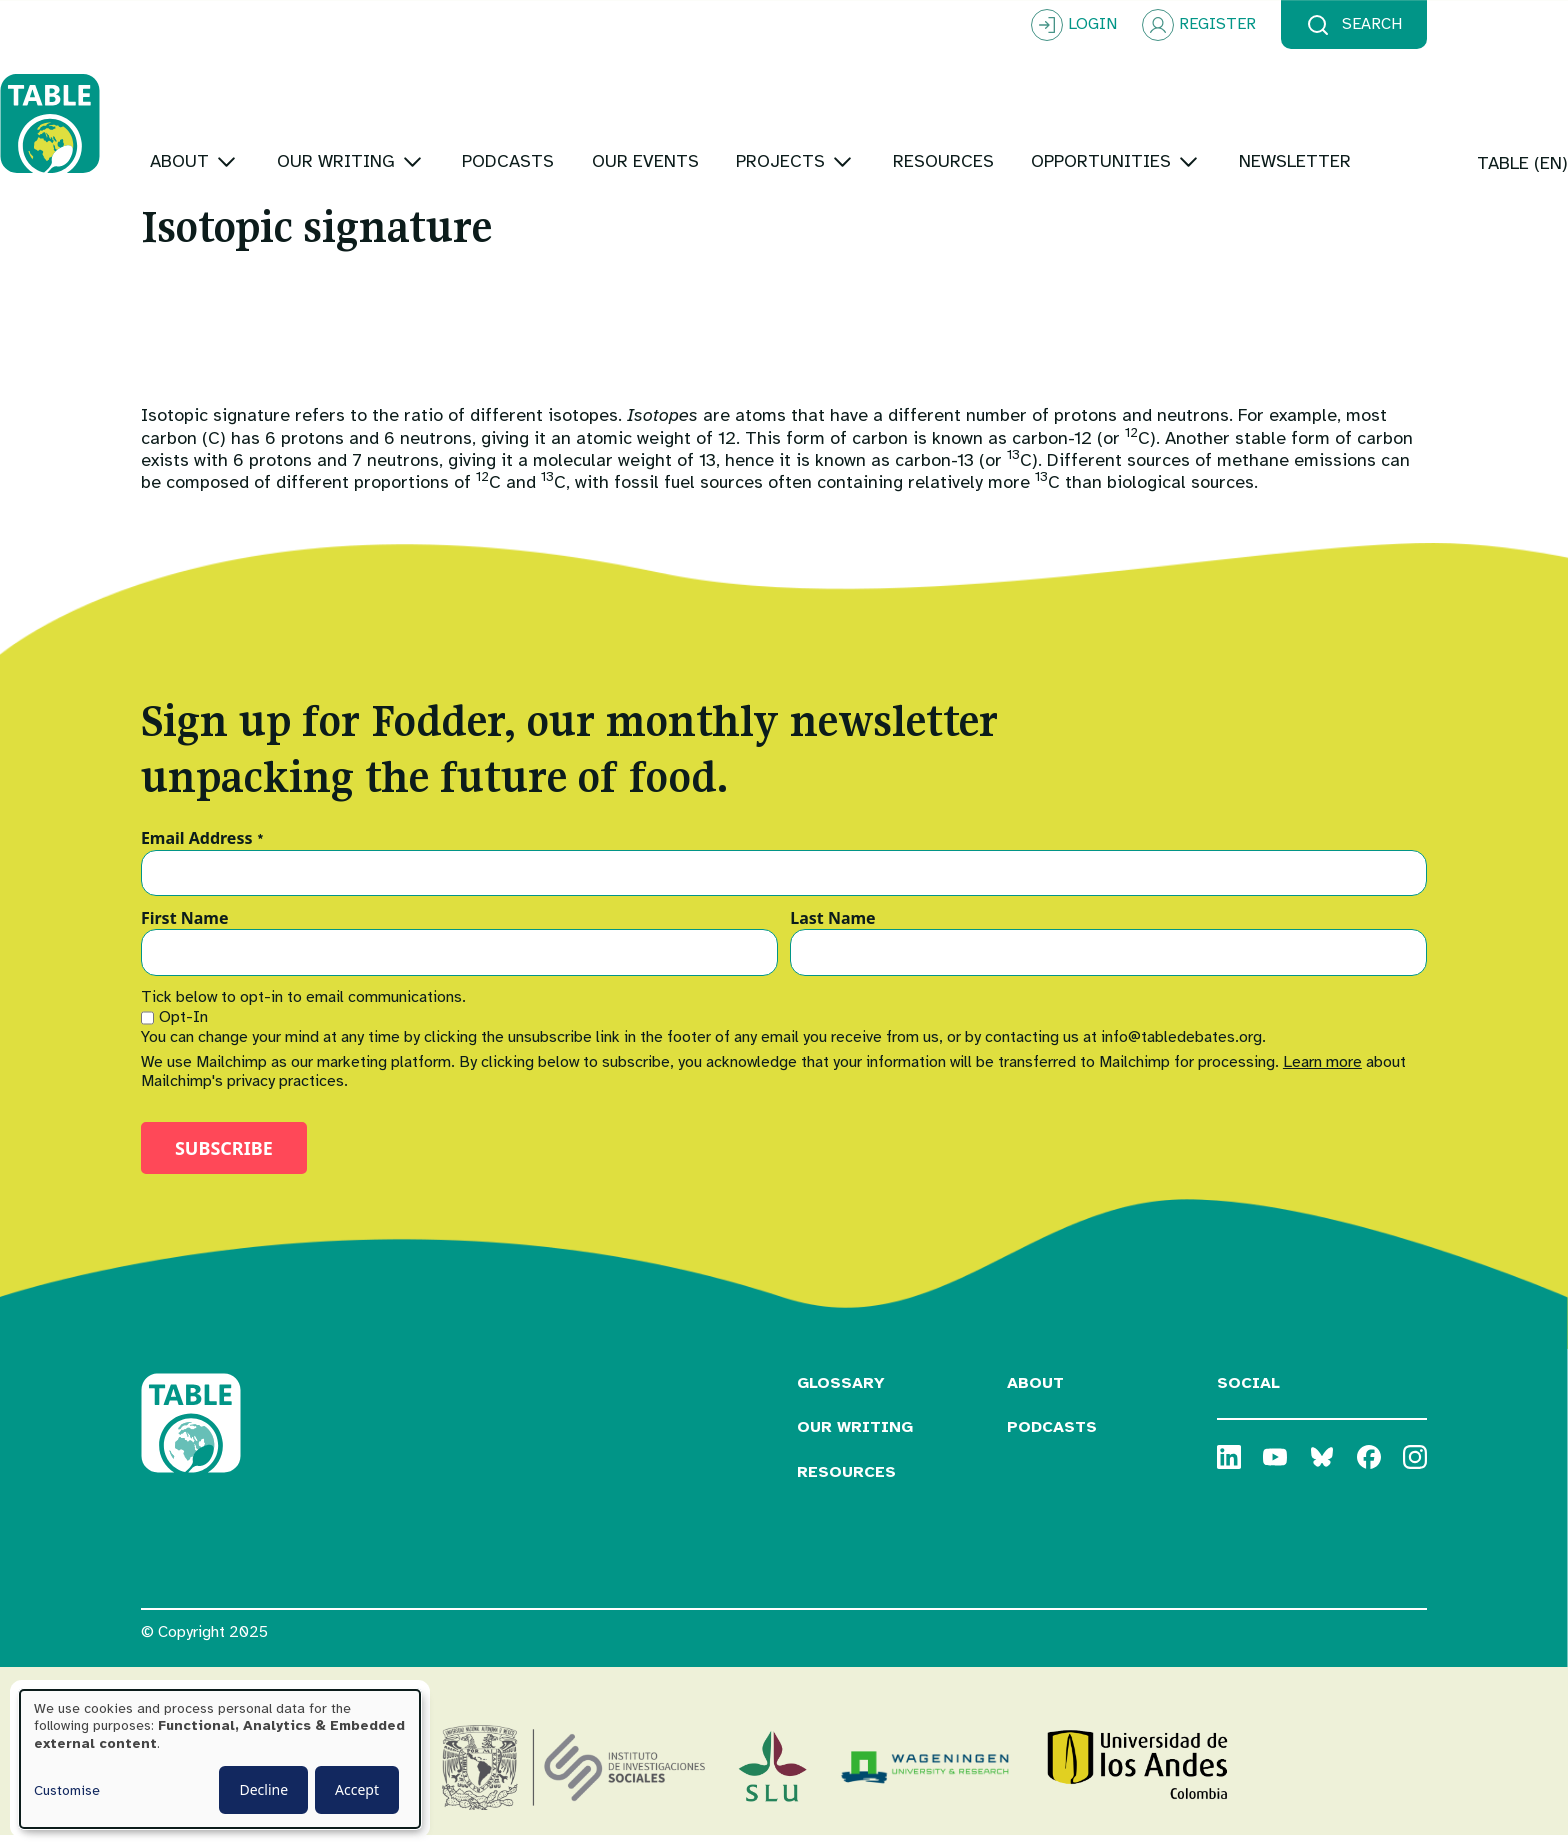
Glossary (841, 1395)
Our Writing (855, 1440)
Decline (263, 1789)
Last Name (832, 931)
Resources (846, 1485)
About (1035, 1395)
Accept (357, 1789)
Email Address (202, 851)
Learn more (1322, 1074)
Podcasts (1052, 1440)
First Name (185, 931)
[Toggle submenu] (367, 99)
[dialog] (220, 1759)
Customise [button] (67, 1790)
